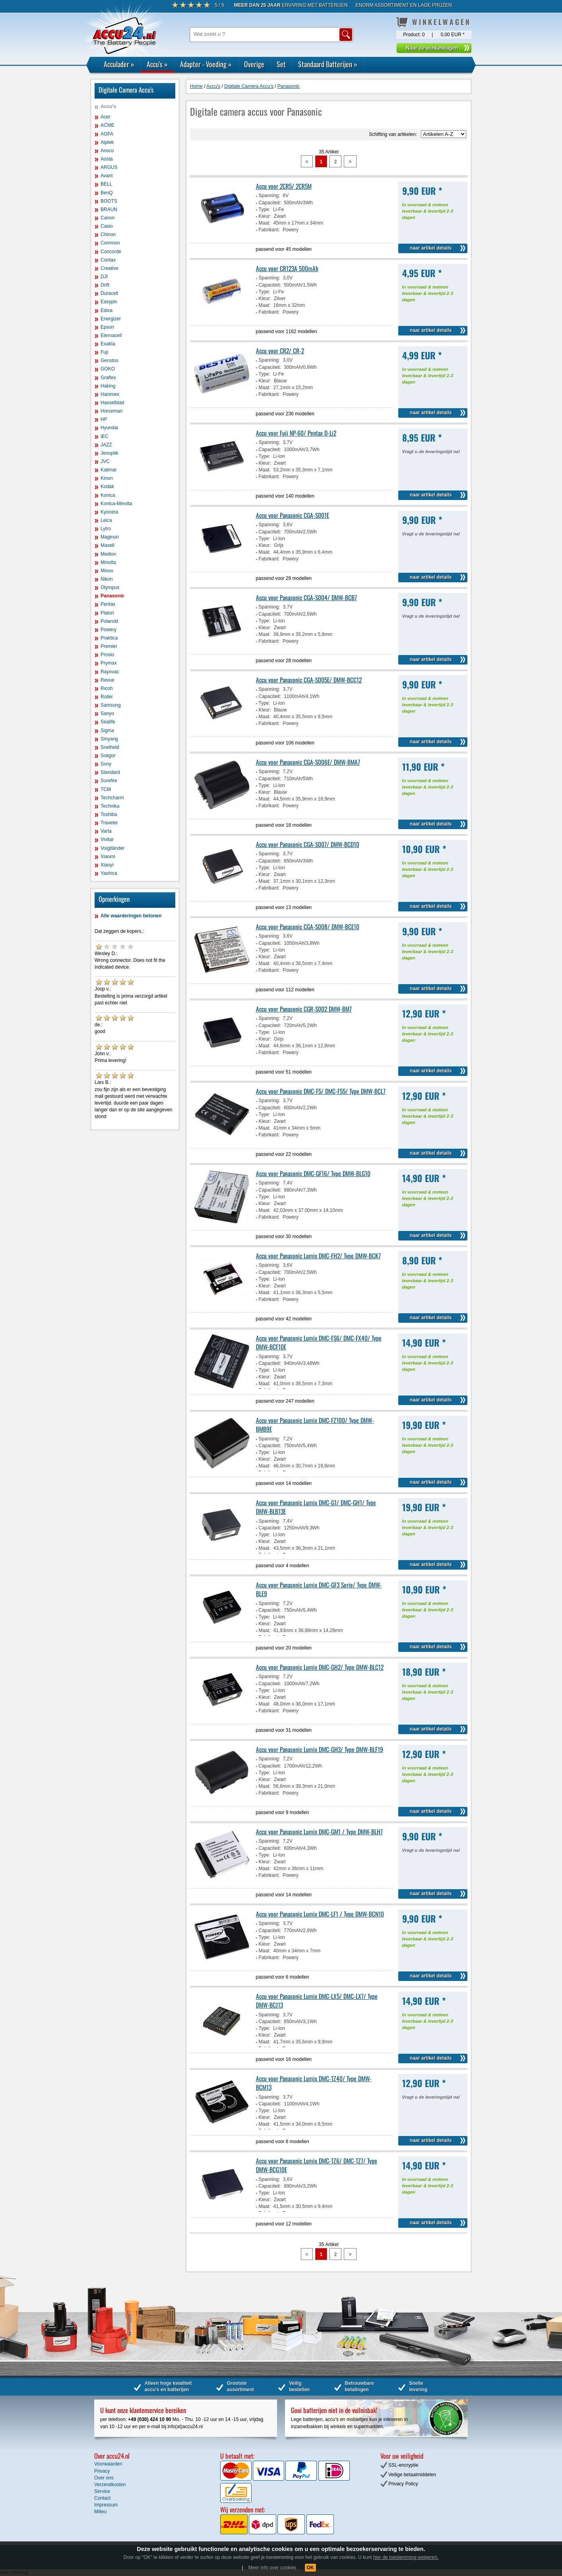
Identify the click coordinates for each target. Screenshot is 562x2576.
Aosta (107, 159)
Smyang (109, 739)
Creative (109, 268)
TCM (106, 789)
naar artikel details (431, 248)
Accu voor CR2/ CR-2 (280, 350)
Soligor (108, 755)
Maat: (265, 223)
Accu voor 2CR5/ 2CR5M (284, 186)
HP (104, 419)
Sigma (107, 730)
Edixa (106, 310)
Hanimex (110, 394)
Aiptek (107, 142)
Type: (264, 209)
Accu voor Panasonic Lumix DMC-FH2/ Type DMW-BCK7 (318, 1255)
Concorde (111, 251)
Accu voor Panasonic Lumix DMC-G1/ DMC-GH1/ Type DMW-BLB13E (316, 1507)
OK (310, 2567)
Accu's (157, 64)
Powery (108, 629)
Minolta (108, 562)
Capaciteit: (270, 202)
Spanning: (269, 195)
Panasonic (112, 596)
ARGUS (109, 167)
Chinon (108, 234)
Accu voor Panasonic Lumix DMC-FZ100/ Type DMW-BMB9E (315, 1424)
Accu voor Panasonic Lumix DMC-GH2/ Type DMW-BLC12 (320, 1667)
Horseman (111, 411)
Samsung (111, 705)
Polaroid (109, 621)
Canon (107, 218)
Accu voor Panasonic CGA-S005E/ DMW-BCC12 (309, 679)
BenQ (107, 193)
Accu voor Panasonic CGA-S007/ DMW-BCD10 (307, 844)
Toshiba (109, 814)
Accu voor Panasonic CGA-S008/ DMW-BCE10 (307, 926)
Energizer (111, 319)
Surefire (109, 780)
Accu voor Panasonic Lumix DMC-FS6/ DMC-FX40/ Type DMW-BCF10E (319, 1342)
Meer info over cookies (272, 2567)
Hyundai (109, 427)
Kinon (107, 478)
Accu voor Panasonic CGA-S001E (292, 515)
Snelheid (110, 747)
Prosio (107, 654)
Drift (105, 285)
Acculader (119, 64)
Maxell (107, 545)
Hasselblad (112, 402)
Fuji (104, 352)
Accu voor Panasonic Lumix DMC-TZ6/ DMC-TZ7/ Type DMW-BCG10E (316, 2165)
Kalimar (109, 470)
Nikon (107, 579)
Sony (106, 764)
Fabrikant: (269, 230)
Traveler (109, 823)
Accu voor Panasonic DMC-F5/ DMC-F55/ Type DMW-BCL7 (321, 1091)
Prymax (109, 663)
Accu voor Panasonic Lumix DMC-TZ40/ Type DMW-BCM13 (314, 2083)
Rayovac (110, 672)
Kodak (107, 486)
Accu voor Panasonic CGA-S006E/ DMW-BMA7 (308, 762)
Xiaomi (108, 856)
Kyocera (109, 512)
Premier (109, 646)
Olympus (110, 587)
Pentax (108, 604)
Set (281, 64)
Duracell (109, 293)
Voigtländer (112, 848)
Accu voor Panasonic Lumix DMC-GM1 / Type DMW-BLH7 (319, 1831)
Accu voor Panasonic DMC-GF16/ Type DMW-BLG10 (313, 1173)
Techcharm (112, 798)
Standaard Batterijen (327, 64)
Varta (106, 831)
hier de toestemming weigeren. (405, 2557)
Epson (107, 327)
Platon (107, 613)
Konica (108, 495)
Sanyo (107, 713)
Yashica (109, 873)
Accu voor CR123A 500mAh (287, 268)
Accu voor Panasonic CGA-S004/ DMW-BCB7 (306, 597)
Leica (106, 520)
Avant (106, 175)
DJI (104, 276)
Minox (107, 571)
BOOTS (109, 201)
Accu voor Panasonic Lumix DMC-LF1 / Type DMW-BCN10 (320, 1914)
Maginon (110, 537)
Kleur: (265, 216)
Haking (108, 386)
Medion (108, 554)
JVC (105, 461)
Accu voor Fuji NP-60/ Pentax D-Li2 (296, 433)
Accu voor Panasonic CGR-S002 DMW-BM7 (304, 1009)
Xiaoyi (107, 865)
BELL (106, 184)
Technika (110, 806)
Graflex (108, 377)
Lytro (106, 528)
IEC (105, 436)
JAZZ (106, 445)
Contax (108, 260)
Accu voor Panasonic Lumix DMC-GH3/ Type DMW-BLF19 (319, 1749)
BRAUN (109, 209)
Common (110, 243)
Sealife (108, 722)
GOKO (108, 369)
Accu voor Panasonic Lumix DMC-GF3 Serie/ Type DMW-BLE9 (319, 1589)
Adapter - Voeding (206, 64)
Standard (110, 772)
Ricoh (107, 688)
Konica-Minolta (116, 503)
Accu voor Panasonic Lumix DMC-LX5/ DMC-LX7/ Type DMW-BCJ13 (317, 2000)
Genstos (109, 360)
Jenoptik (109, 453)
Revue (107, 680)
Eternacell (111, 335)
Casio (107, 226)
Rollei (106, 697)
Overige (254, 64)
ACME (107, 125)
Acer (105, 117)
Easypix (109, 301)
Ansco (107, 150)
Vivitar (107, 839)
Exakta (108, 344)
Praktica (109, 638)
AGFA (107, 134)
